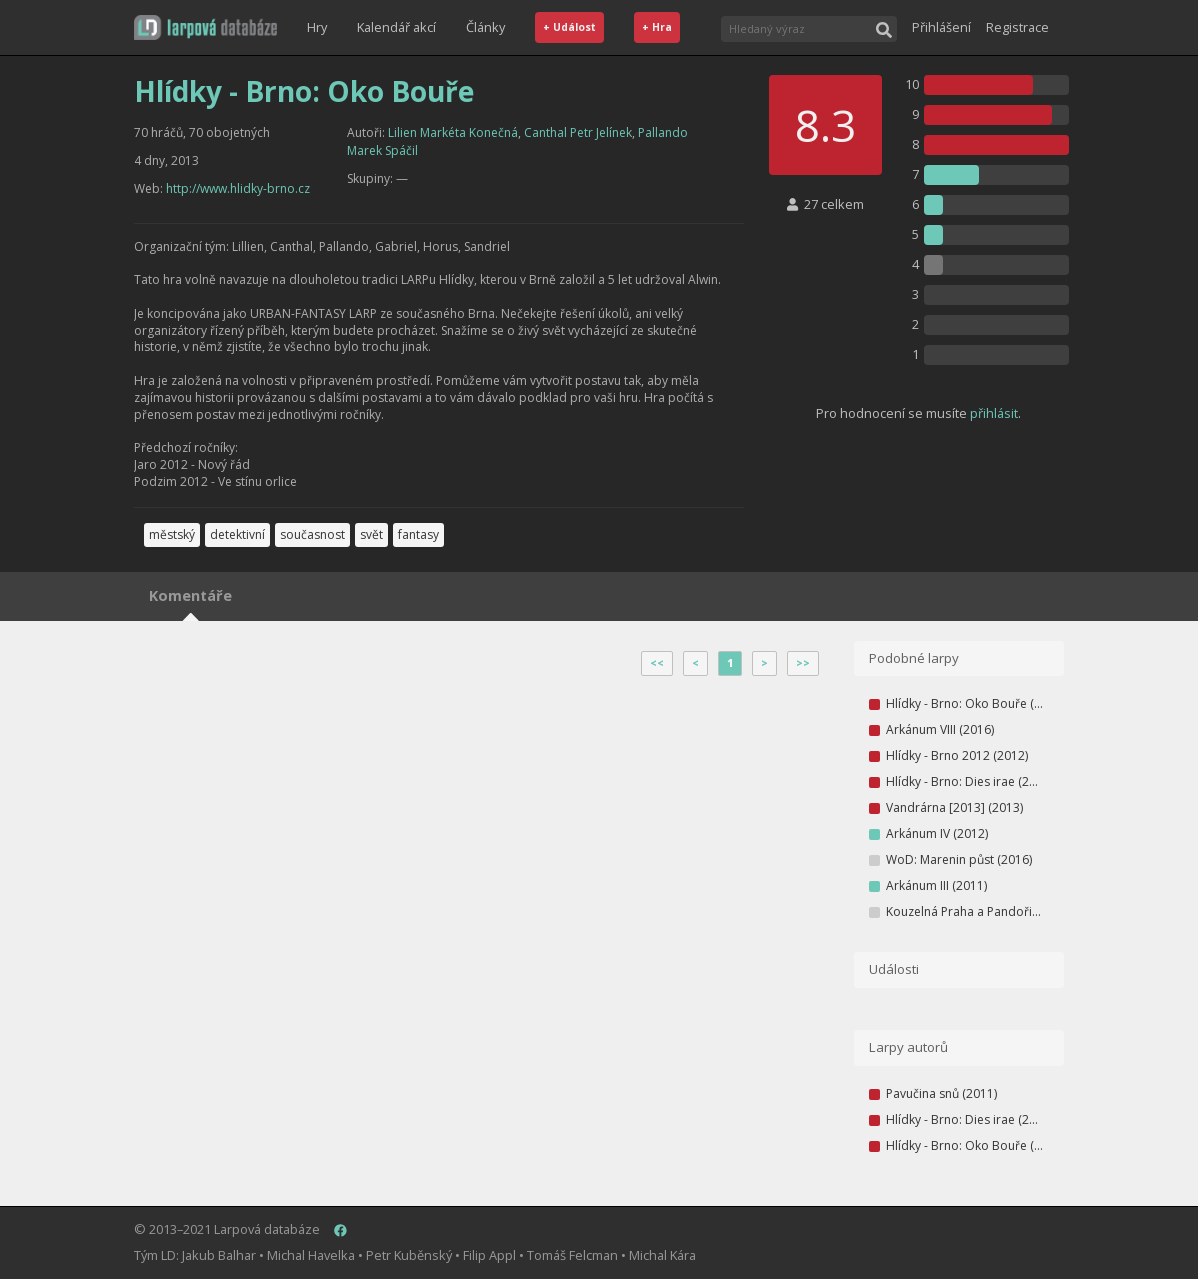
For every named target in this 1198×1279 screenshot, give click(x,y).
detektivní (237, 534)
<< (657, 663)
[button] (205, 27)
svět (371, 534)
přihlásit (994, 413)
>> (803, 663)
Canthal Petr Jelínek (578, 132)
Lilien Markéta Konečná (453, 132)
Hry (317, 27)
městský (172, 534)
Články (485, 27)
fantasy (418, 534)
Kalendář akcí (396, 27)
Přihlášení (941, 27)
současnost (312, 534)
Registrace (1017, 27)
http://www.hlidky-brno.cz (238, 188)
